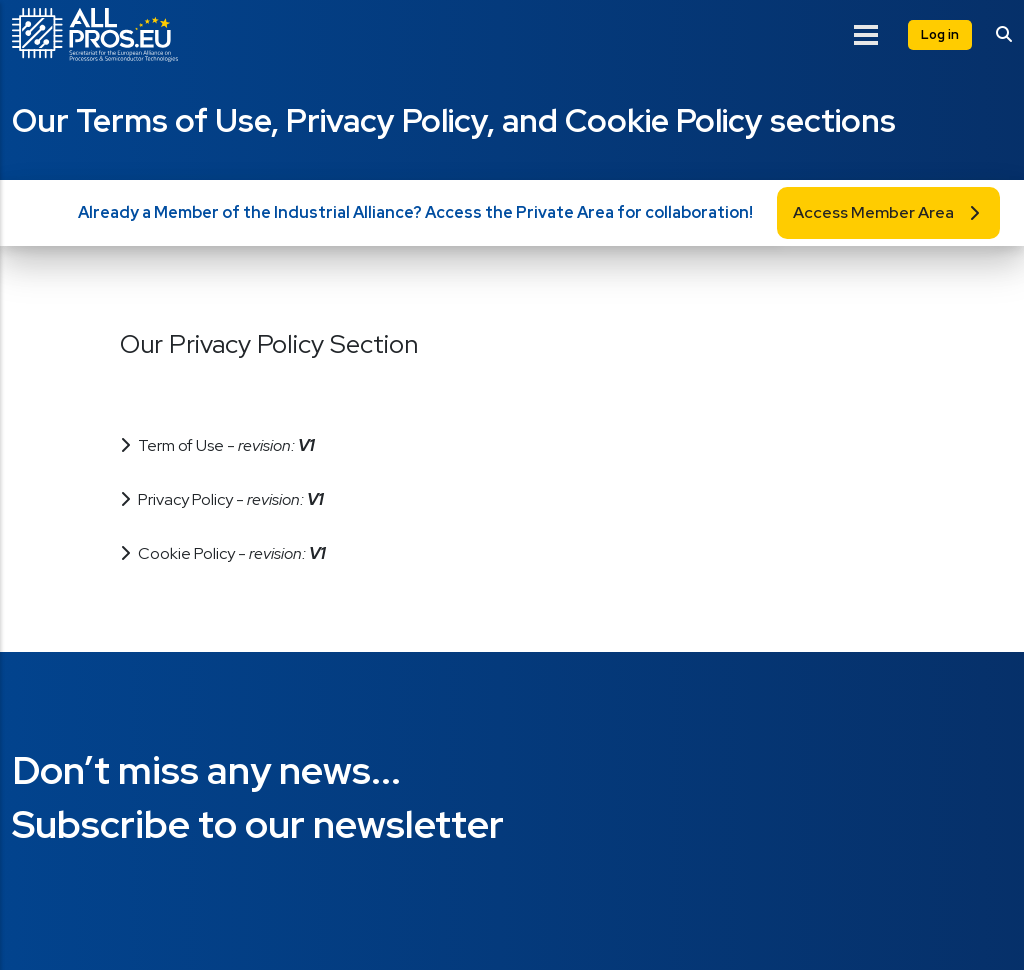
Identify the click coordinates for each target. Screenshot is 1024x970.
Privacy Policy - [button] (230, 499)
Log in (940, 34)
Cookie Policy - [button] (231, 553)
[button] (512, 368)
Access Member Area (873, 212)
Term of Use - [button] (226, 445)
